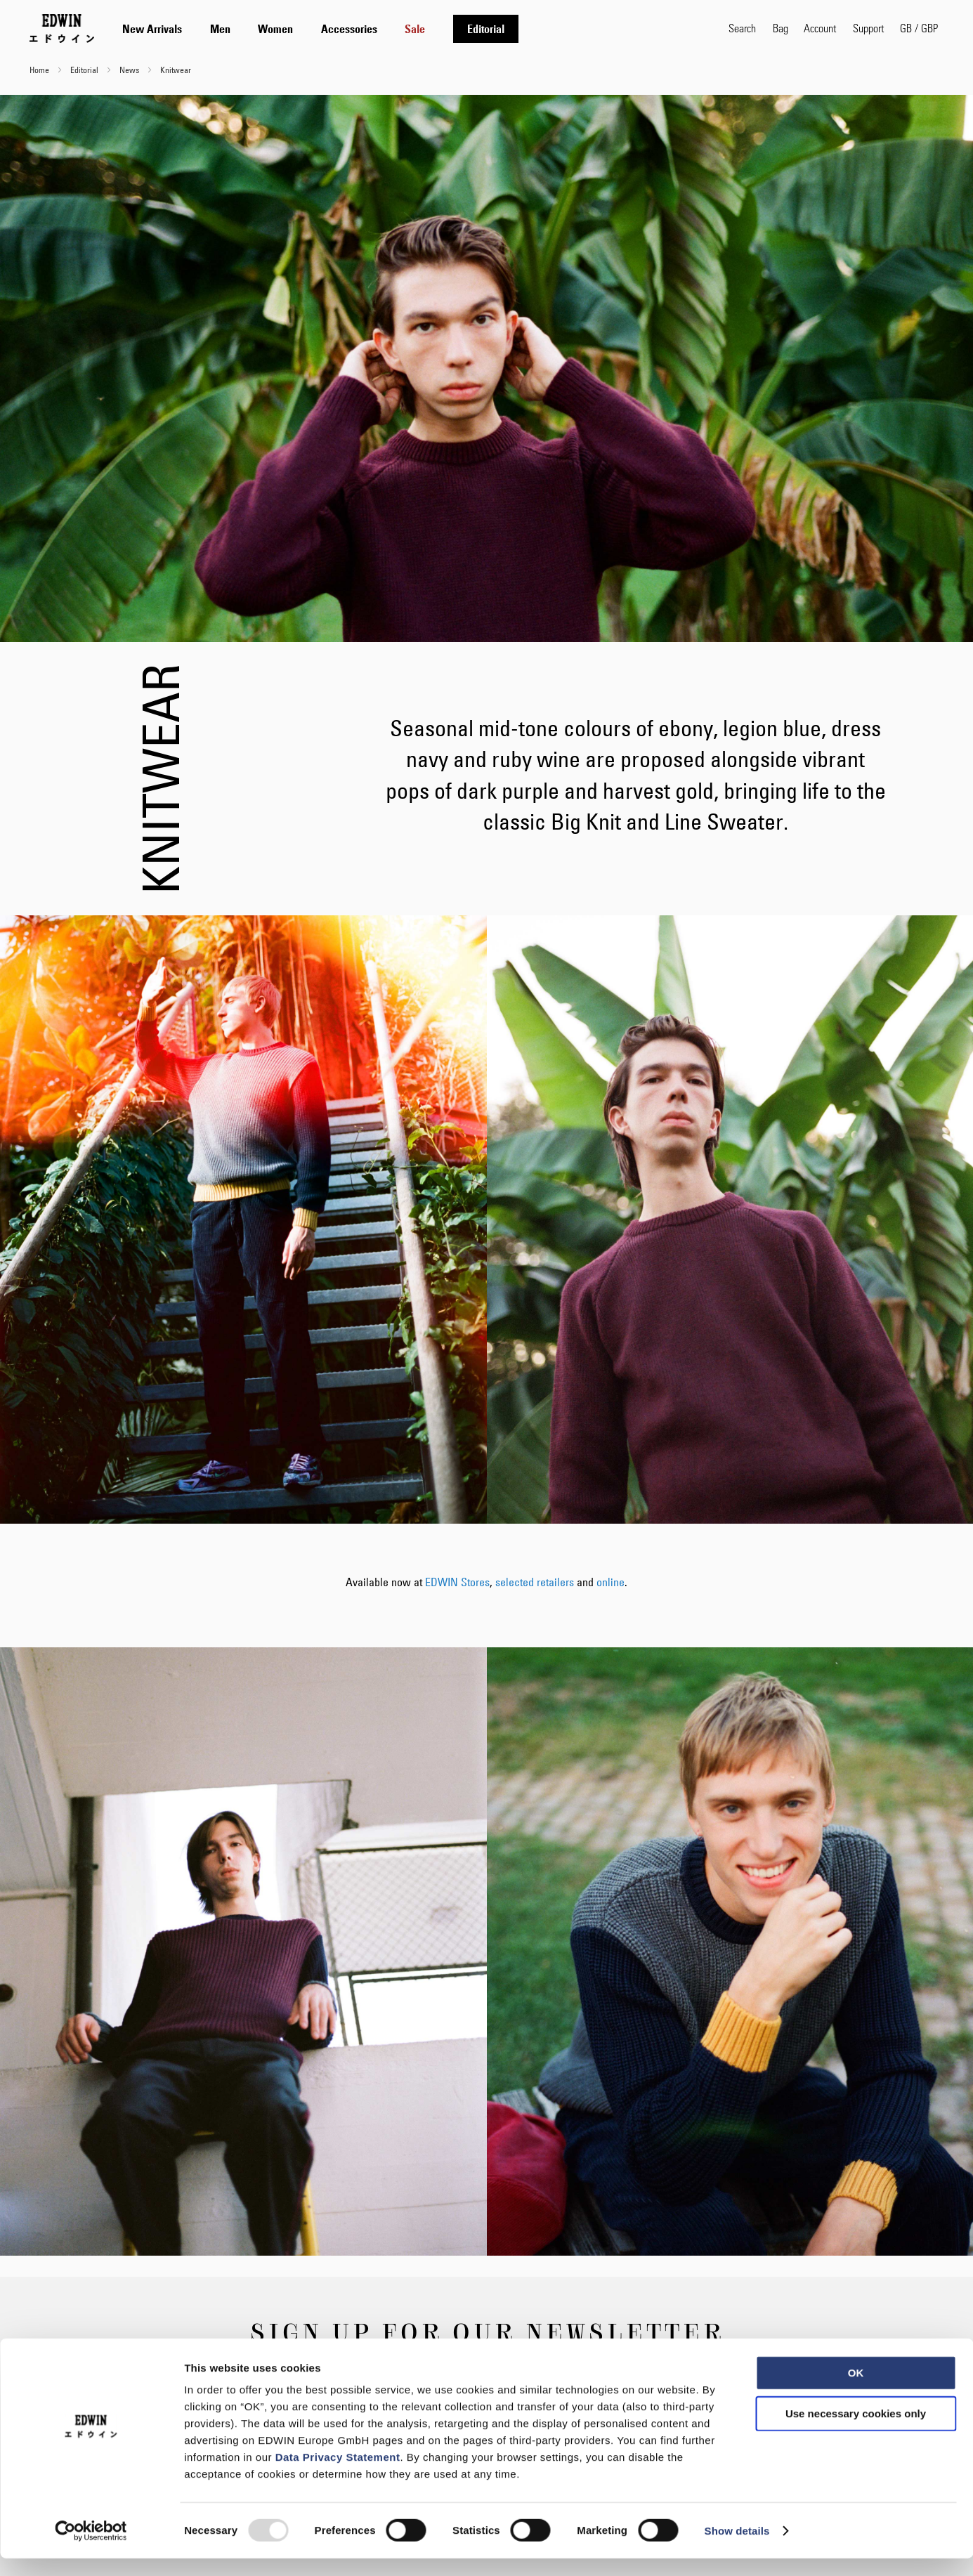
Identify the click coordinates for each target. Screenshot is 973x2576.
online (610, 1582)
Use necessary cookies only (855, 2431)
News (130, 69)
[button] (918, 28)
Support (868, 27)
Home (40, 69)
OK (856, 2390)
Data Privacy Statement (337, 2474)
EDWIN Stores (457, 1582)
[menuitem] (152, 28)
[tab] (411, 28)
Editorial (85, 69)
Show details (737, 2548)
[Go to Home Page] (62, 28)
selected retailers (534, 1582)
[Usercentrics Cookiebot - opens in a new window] (91, 2548)
